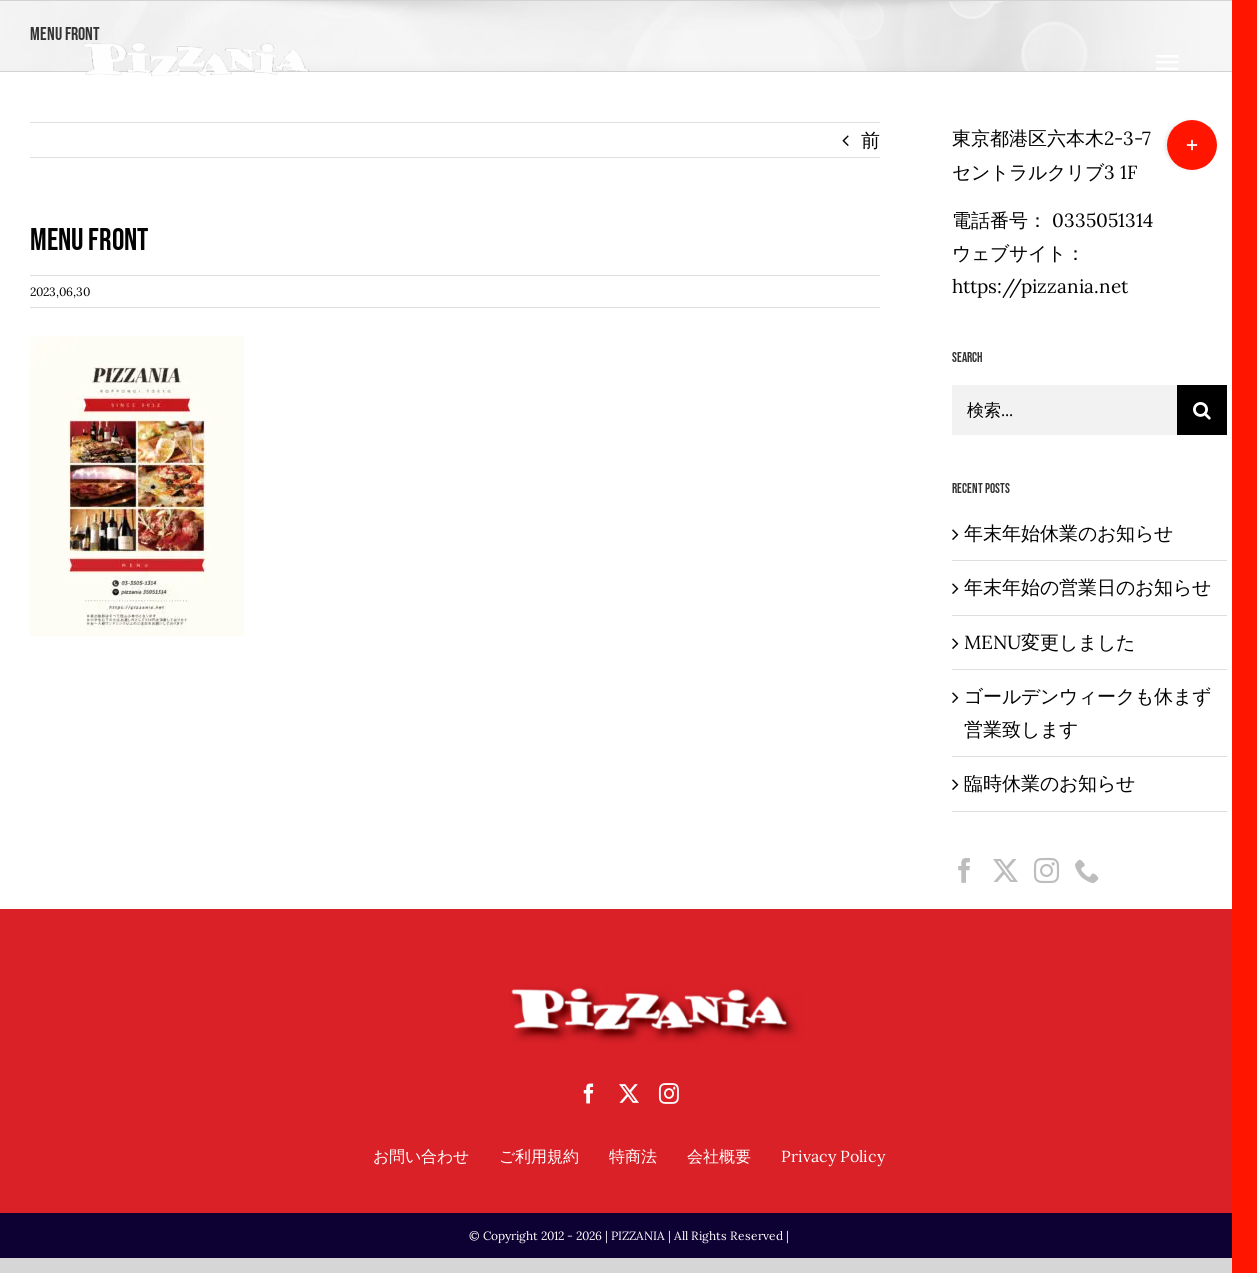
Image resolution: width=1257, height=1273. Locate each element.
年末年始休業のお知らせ (1068, 533)
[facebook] (589, 1094)
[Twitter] (1005, 870)
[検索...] (1064, 410)
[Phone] (1087, 870)
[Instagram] (1046, 870)
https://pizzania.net (1040, 286)
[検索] (1202, 410)
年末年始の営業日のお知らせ (1087, 587)
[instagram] (669, 1094)
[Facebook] (964, 870)
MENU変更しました (1049, 642)
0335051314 (1102, 220)
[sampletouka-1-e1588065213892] (196, 49)
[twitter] (629, 1094)
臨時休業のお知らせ (1049, 783)
